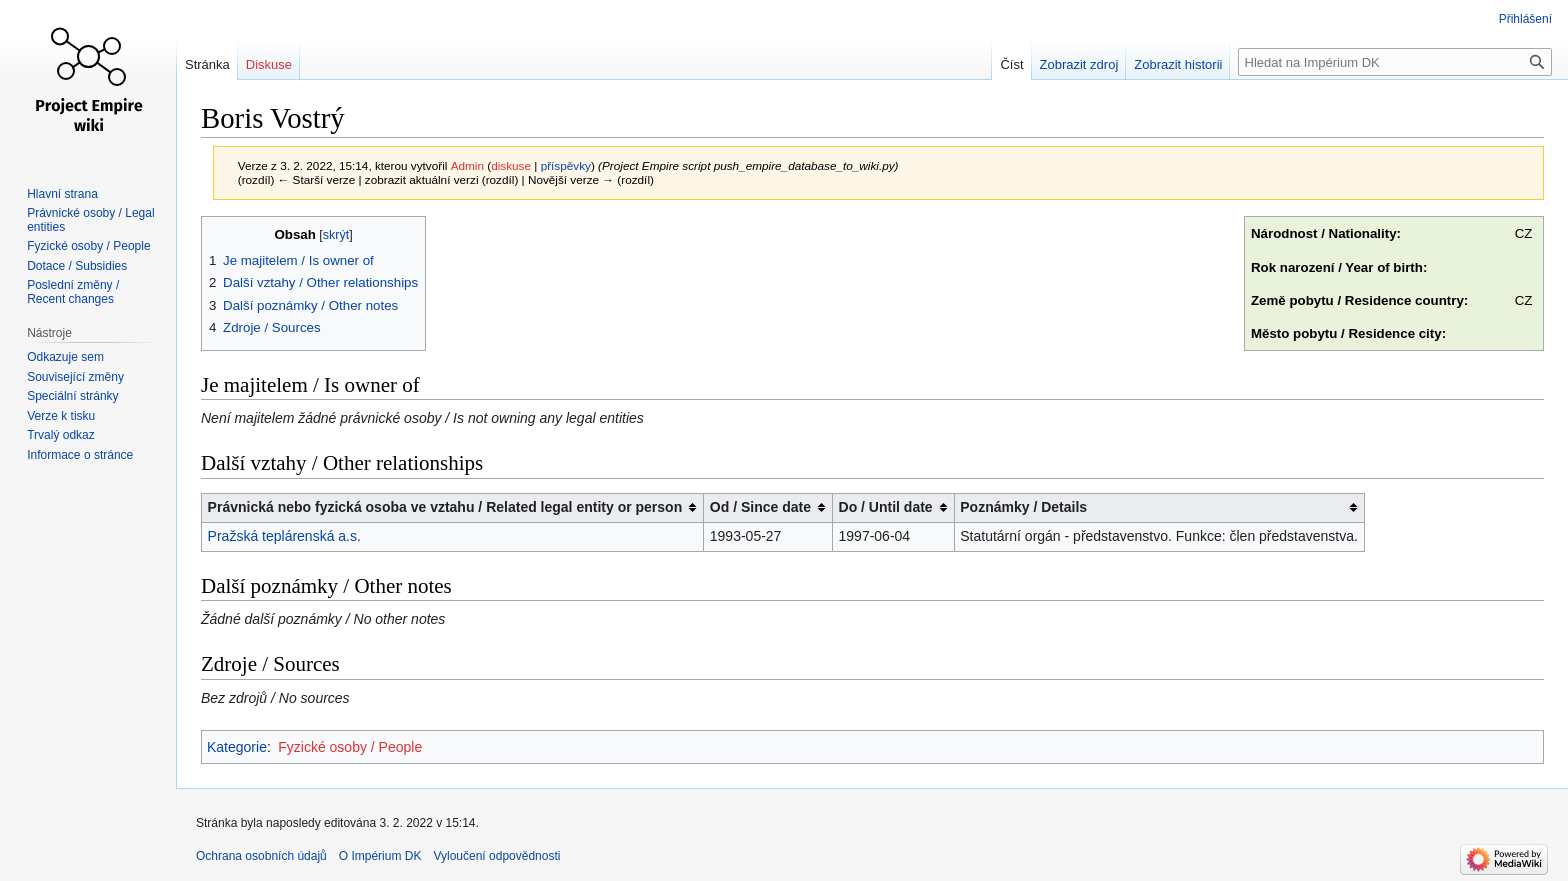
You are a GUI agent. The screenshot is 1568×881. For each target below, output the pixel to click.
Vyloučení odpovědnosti (496, 856)
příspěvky (566, 165)
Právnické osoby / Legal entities (90, 220)
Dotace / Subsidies (77, 266)
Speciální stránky (72, 396)
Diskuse (269, 64)
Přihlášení (1525, 19)
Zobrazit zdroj (1079, 64)
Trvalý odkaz (61, 435)
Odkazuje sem (65, 357)
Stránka (207, 64)
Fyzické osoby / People (350, 747)
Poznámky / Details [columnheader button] (1023, 507)
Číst (1011, 64)
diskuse (511, 165)
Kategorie (237, 747)
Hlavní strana (62, 194)
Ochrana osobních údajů (261, 856)
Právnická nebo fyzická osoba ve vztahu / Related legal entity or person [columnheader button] (445, 507)
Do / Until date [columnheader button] (886, 507)
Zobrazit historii (1178, 64)
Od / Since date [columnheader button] (760, 507)
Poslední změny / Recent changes (73, 292)
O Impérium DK (380, 856)
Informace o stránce (80, 455)
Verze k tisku (61, 416)
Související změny (75, 377)
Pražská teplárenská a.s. (284, 536)
